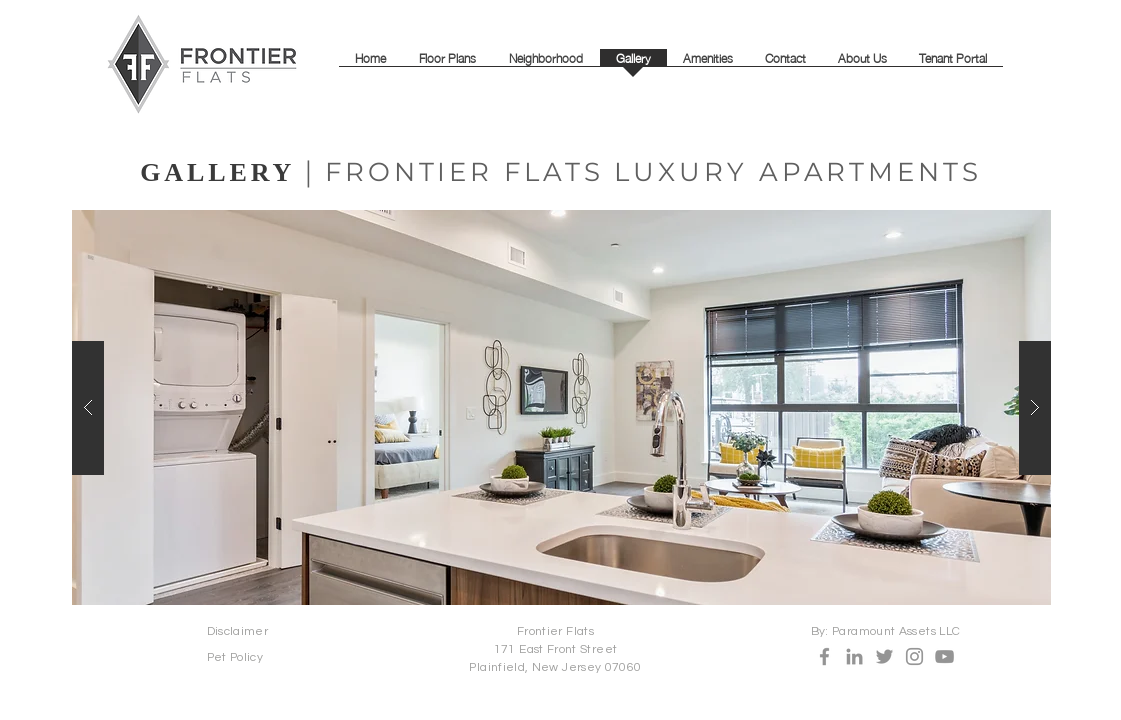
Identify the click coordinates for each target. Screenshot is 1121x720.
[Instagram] (914, 656)
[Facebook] (824, 656)
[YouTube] (944, 656)
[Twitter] (884, 656)
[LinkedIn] (854, 656)
